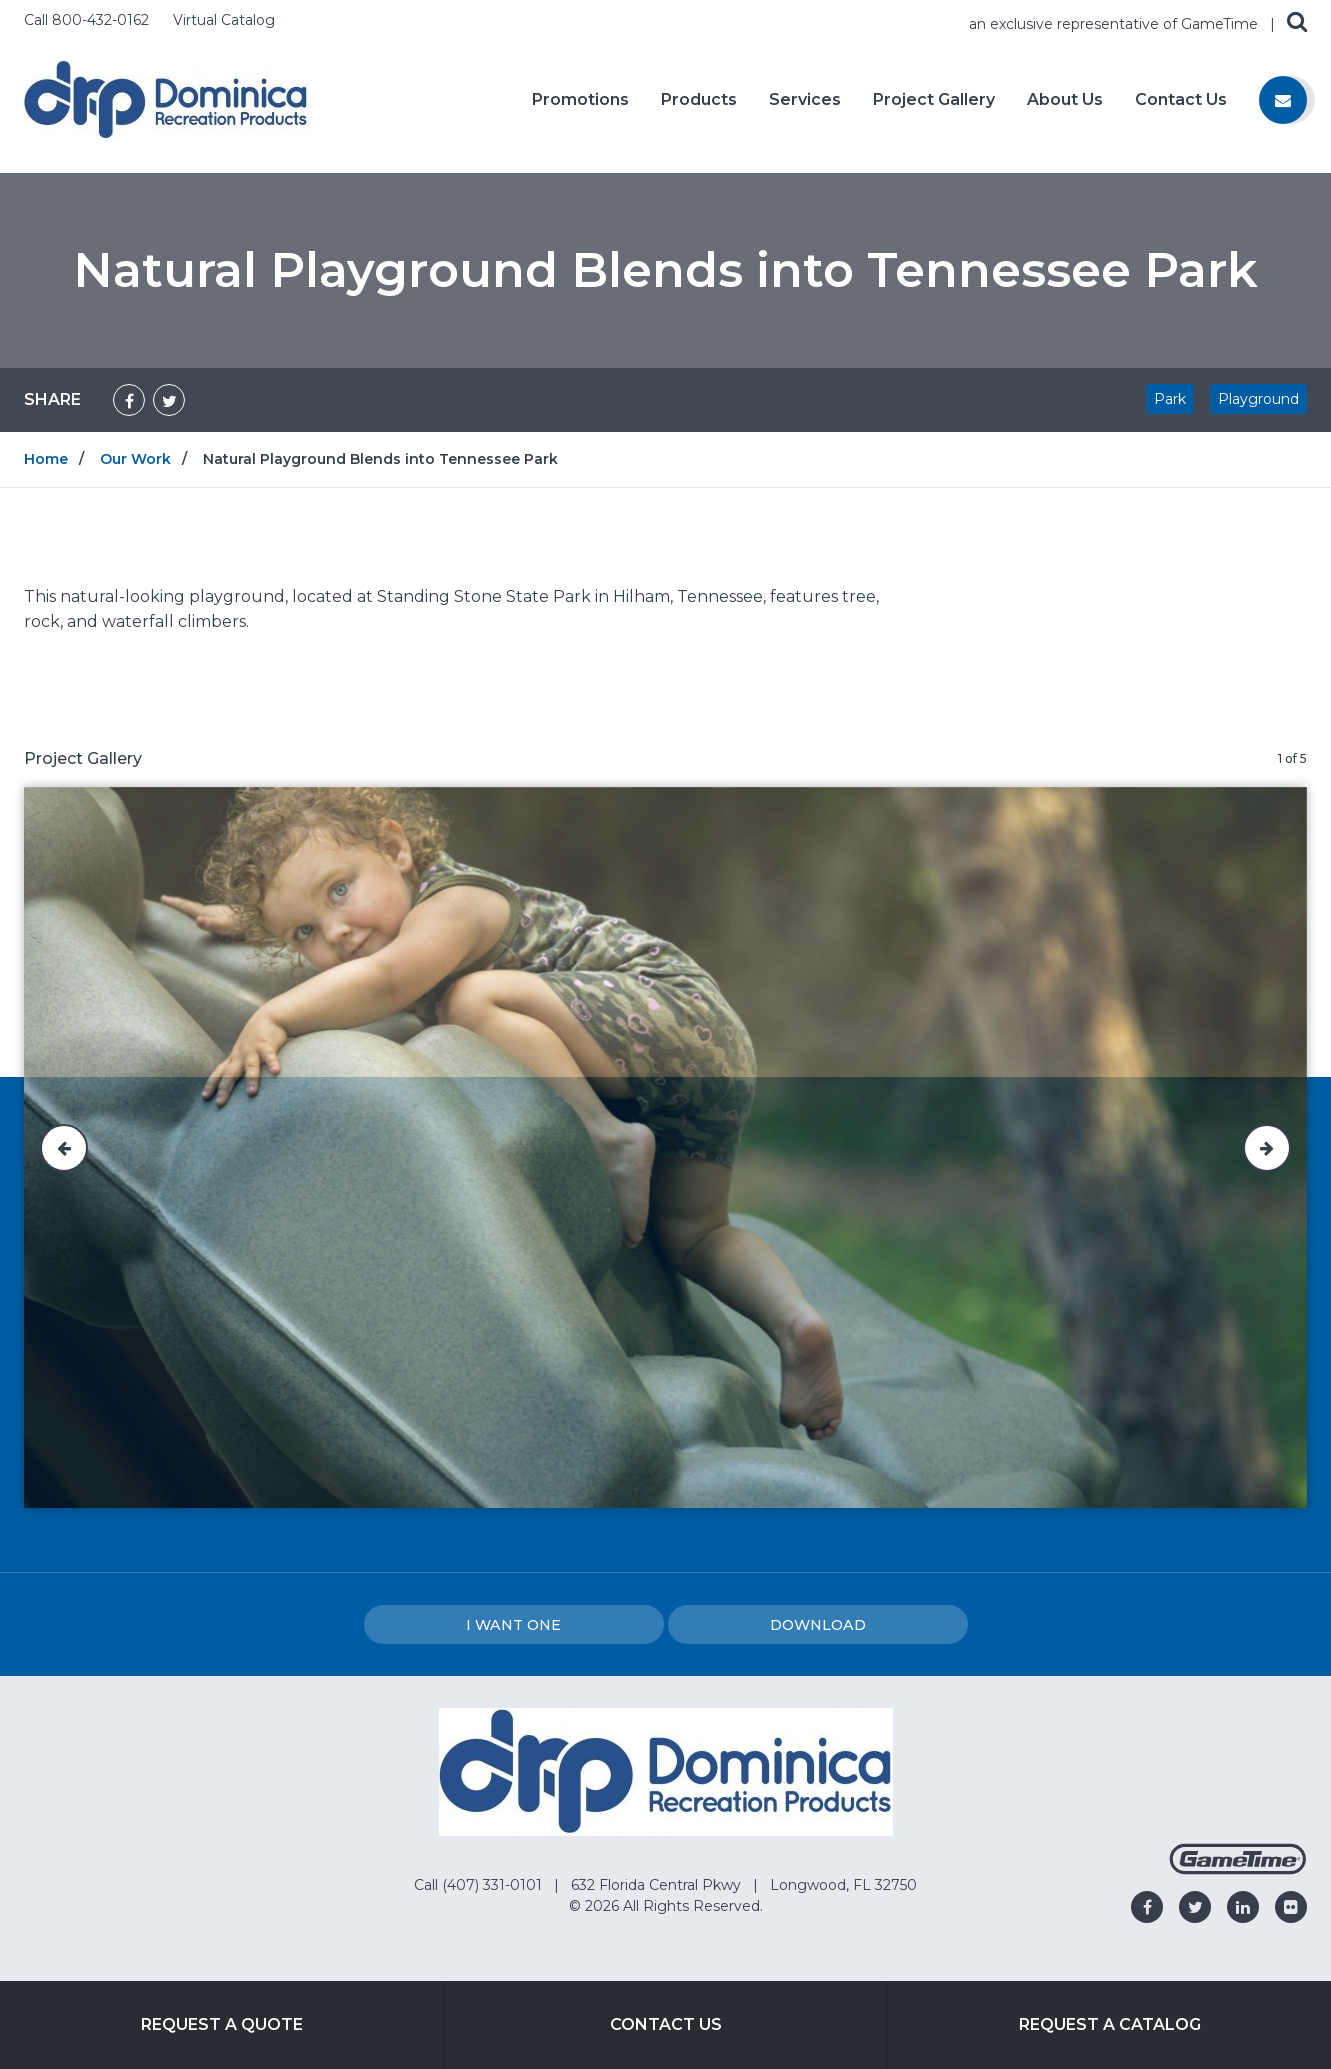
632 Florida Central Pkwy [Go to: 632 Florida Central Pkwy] (658, 1885)
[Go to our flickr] (1291, 1907)
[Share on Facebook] (129, 400)
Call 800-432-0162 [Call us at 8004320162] (88, 20)
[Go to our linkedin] (1243, 1907)
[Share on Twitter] (169, 400)
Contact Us (1181, 100)
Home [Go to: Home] (46, 459)
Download (818, 1625)
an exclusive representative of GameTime (1115, 24)
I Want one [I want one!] (513, 1625)
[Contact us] (1283, 100)
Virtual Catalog (224, 20)
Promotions (580, 100)
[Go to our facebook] (1147, 1907)
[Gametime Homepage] (1238, 1869)
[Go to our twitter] (1195, 1907)
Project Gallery (934, 100)
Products (699, 100)
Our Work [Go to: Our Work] (135, 459)
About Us (1065, 100)
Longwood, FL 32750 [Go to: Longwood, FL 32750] (843, 1885)
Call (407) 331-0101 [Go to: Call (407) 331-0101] (480, 1885)
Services (805, 100)
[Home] (166, 98)
